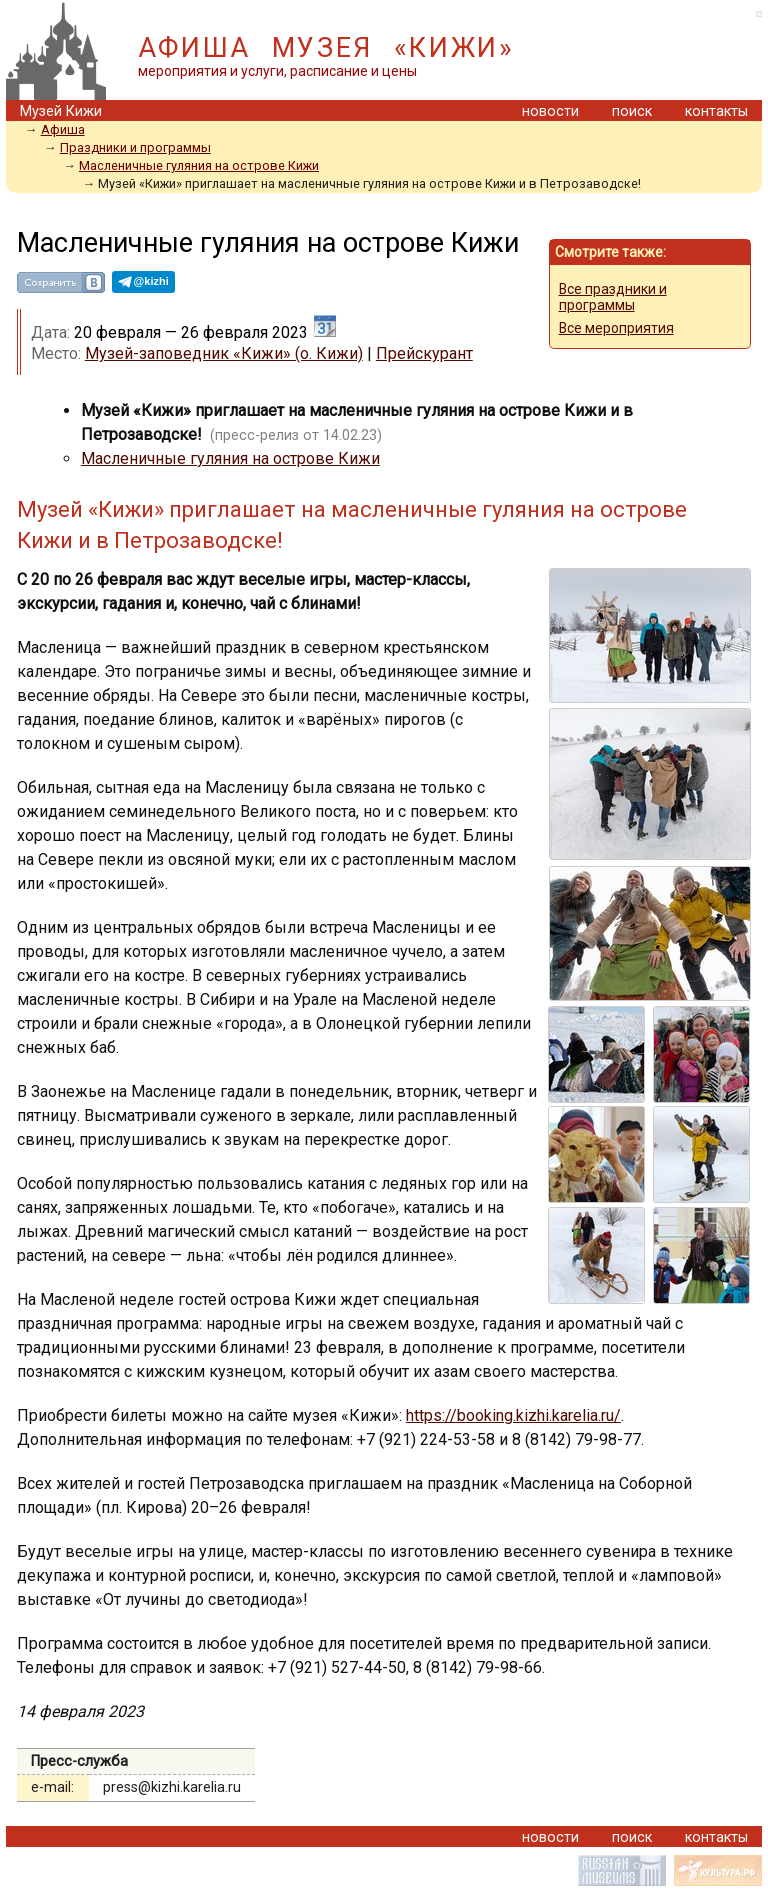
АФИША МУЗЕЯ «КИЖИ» (326, 48)
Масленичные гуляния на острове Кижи (199, 165)
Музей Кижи (61, 111)
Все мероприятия (616, 328)
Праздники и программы (135, 147)
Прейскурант (424, 353)
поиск (632, 111)
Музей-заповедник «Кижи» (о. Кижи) (224, 353)
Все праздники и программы (613, 297)
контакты (716, 111)
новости (550, 111)
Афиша (63, 129)
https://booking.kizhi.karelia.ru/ (513, 1415)
